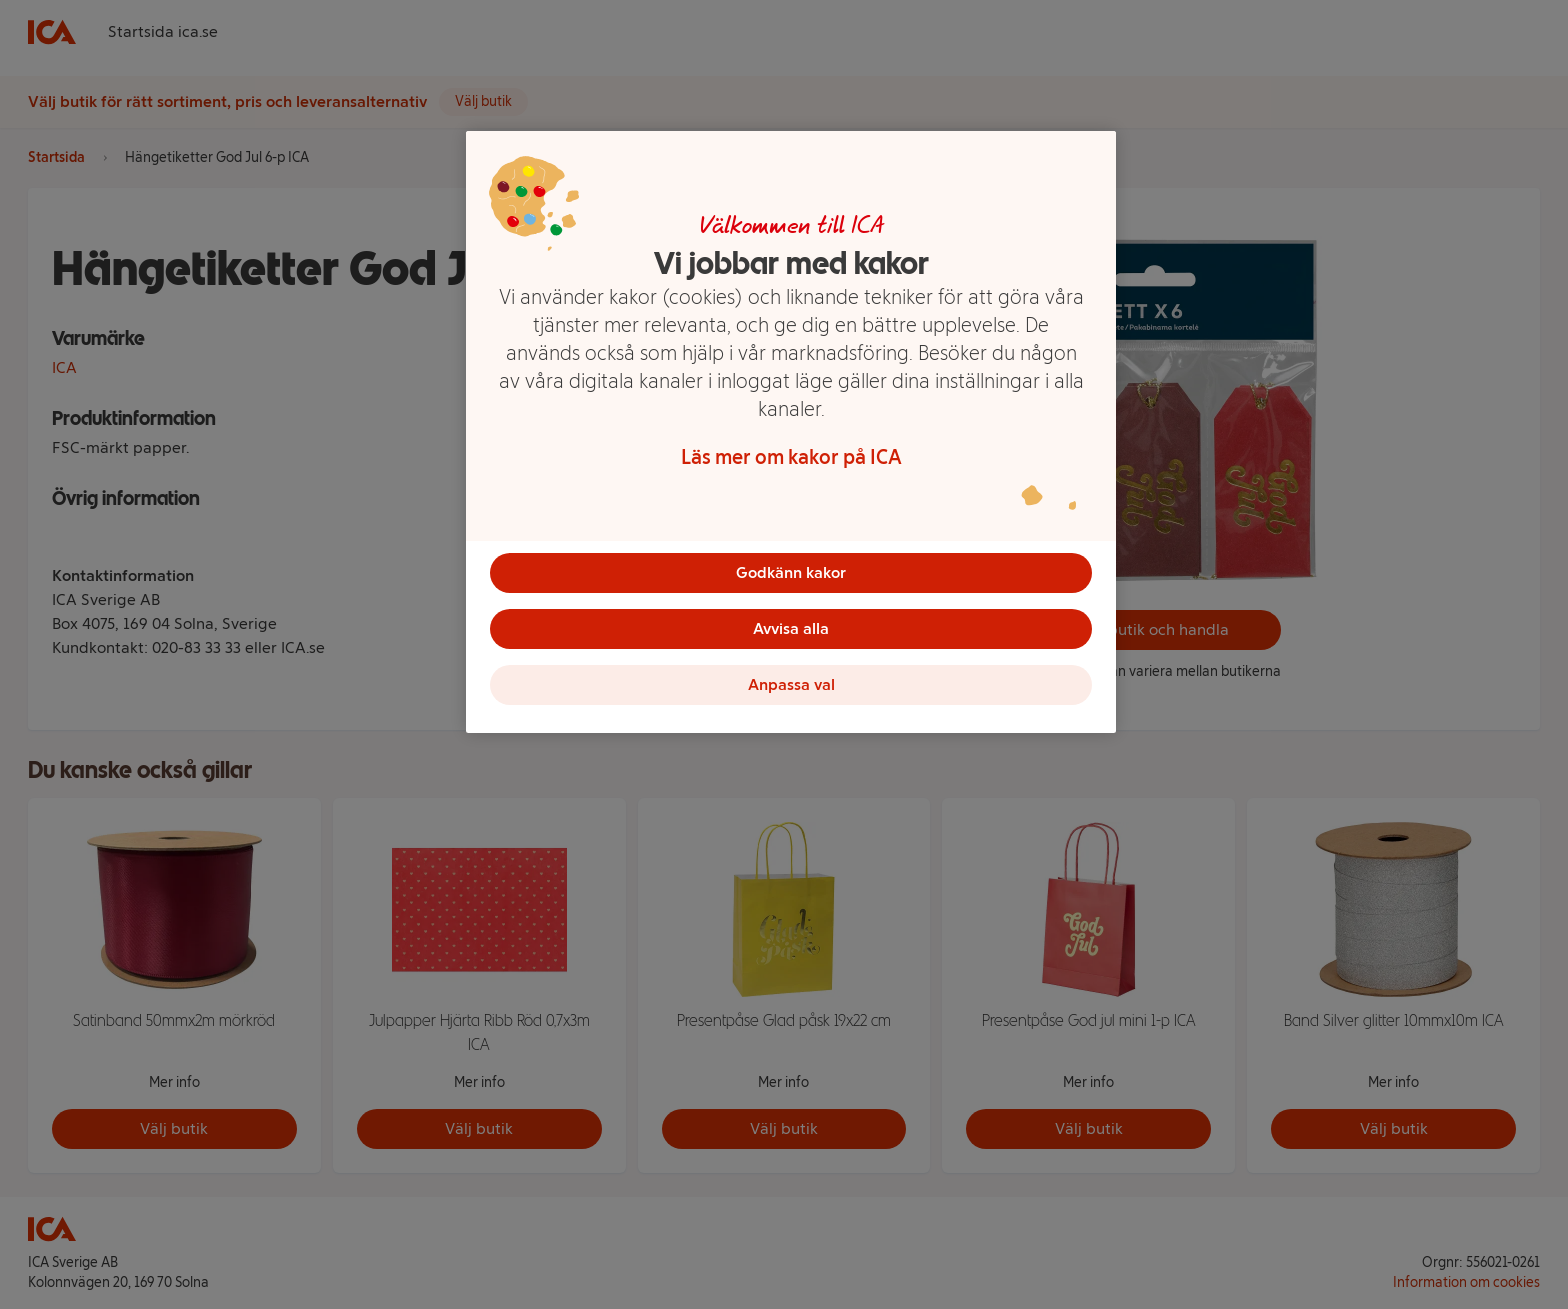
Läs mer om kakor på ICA (791, 457)
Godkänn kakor (791, 572)
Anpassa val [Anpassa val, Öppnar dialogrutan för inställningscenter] (791, 684)
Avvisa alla (791, 628)
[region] (791, 432)
